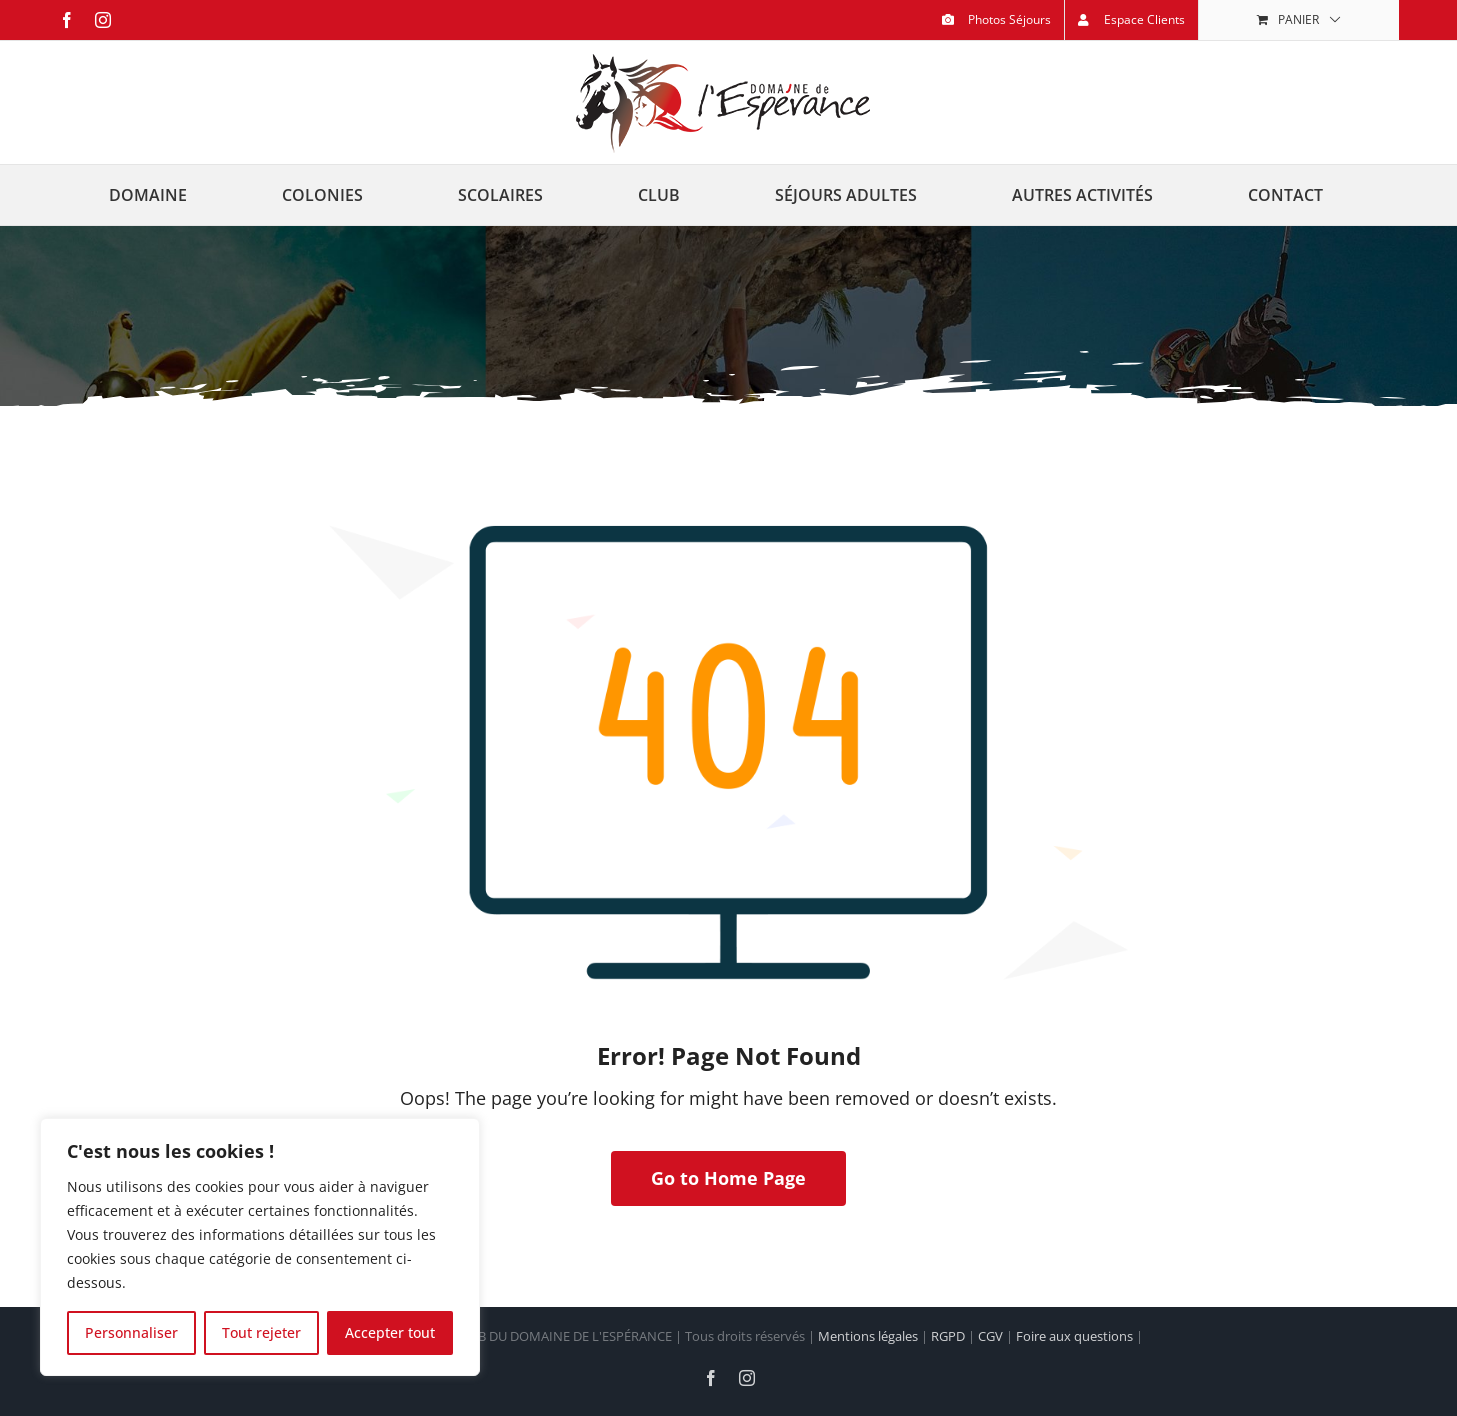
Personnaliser (131, 1332)
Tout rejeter (261, 1332)
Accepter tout (390, 1332)
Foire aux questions (1074, 1336)
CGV (990, 1336)
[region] (260, 1247)
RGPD (948, 1336)
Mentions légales (868, 1336)
